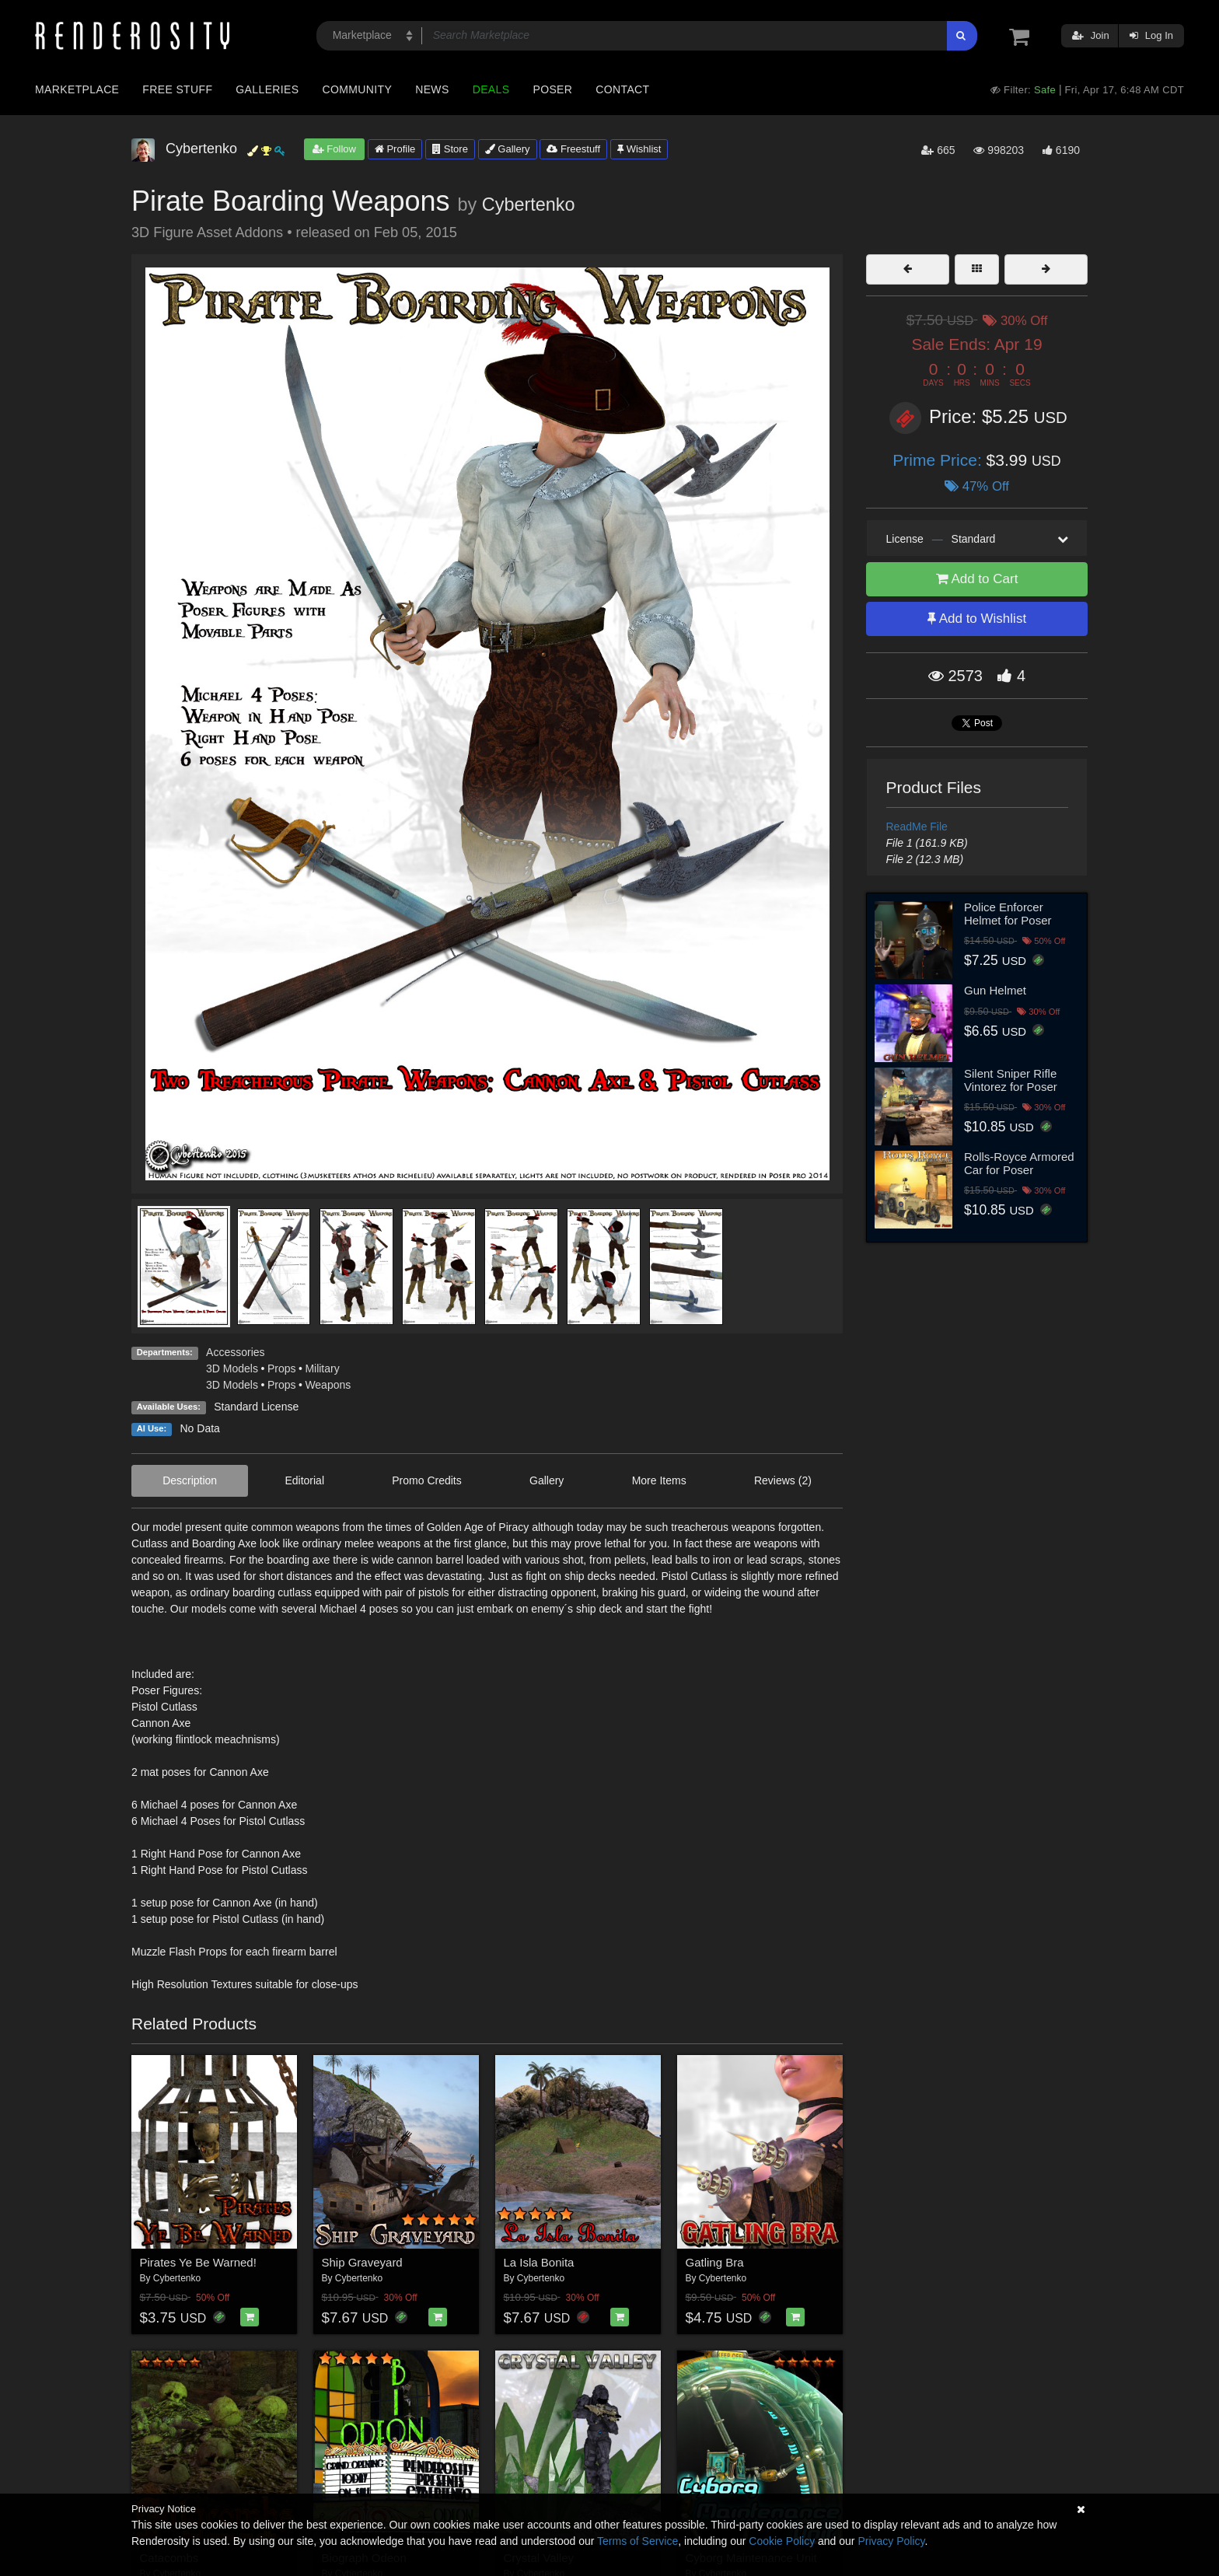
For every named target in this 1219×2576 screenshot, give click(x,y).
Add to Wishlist (976, 618)
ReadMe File (917, 826)
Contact (622, 89)
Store (450, 149)
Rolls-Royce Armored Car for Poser (1019, 1163)
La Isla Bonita (539, 2262)
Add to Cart (977, 578)
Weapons (328, 1385)
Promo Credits (426, 1480)
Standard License (256, 1406)
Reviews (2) (783, 1480)
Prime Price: (939, 460)
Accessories (235, 1352)
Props (281, 1368)
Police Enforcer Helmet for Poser (1008, 913)
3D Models (232, 1368)
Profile (395, 149)
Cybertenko (528, 204)
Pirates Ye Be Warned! (198, 2262)
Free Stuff (177, 89)
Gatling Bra (715, 2262)
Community (358, 89)
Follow (334, 149)
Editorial (304, 1480)
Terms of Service (637, 2541)
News (432, 89)
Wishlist (639, 149)
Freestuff (573, 149)
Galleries (267, 89)
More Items (659, 1480)
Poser (552, 89)
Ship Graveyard (362, 2262)
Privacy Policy (890, 2541)
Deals (491, 89)
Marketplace (77, 89)
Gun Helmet (995, 990)
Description (189, 1480)
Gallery (507, 149)
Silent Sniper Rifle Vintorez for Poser (1010, 1080)
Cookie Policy (782, 2541)
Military (322, 1368)
